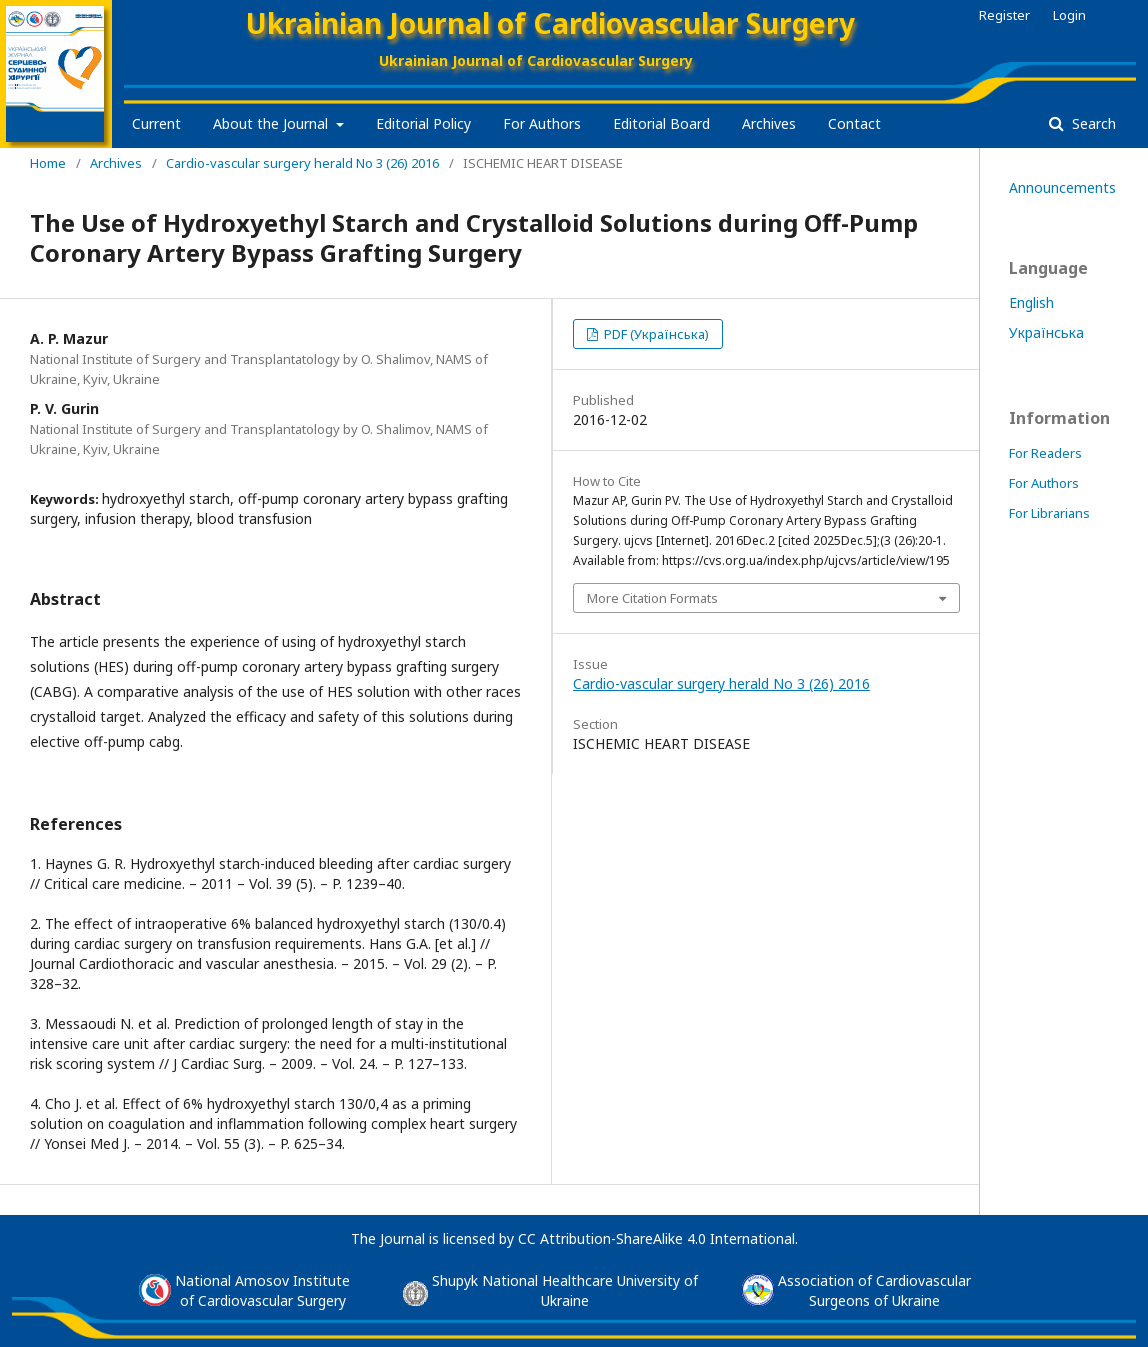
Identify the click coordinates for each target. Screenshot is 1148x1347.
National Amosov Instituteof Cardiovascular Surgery (262, 1290)
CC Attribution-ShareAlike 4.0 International (656, 1238)
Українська (1046, 332)
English (1031, 302)
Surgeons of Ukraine (874, 1300)
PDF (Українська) (655, 334)
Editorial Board (661, 123)
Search (1092, 123)
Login (1069, 15)
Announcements (1062, 187)
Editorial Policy (423, 123)
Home (48, 163)
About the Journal (272, 123)
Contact (854, 123)
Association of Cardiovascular (874, 1280)
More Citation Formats (652, 598)
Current (156, 123)
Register (1004, 15)
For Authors (542, 123)
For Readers (1045, 453)
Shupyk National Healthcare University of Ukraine (565, 1290)
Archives (769, 123)
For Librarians (1049, 513)
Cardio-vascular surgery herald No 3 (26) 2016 (302, 163)
